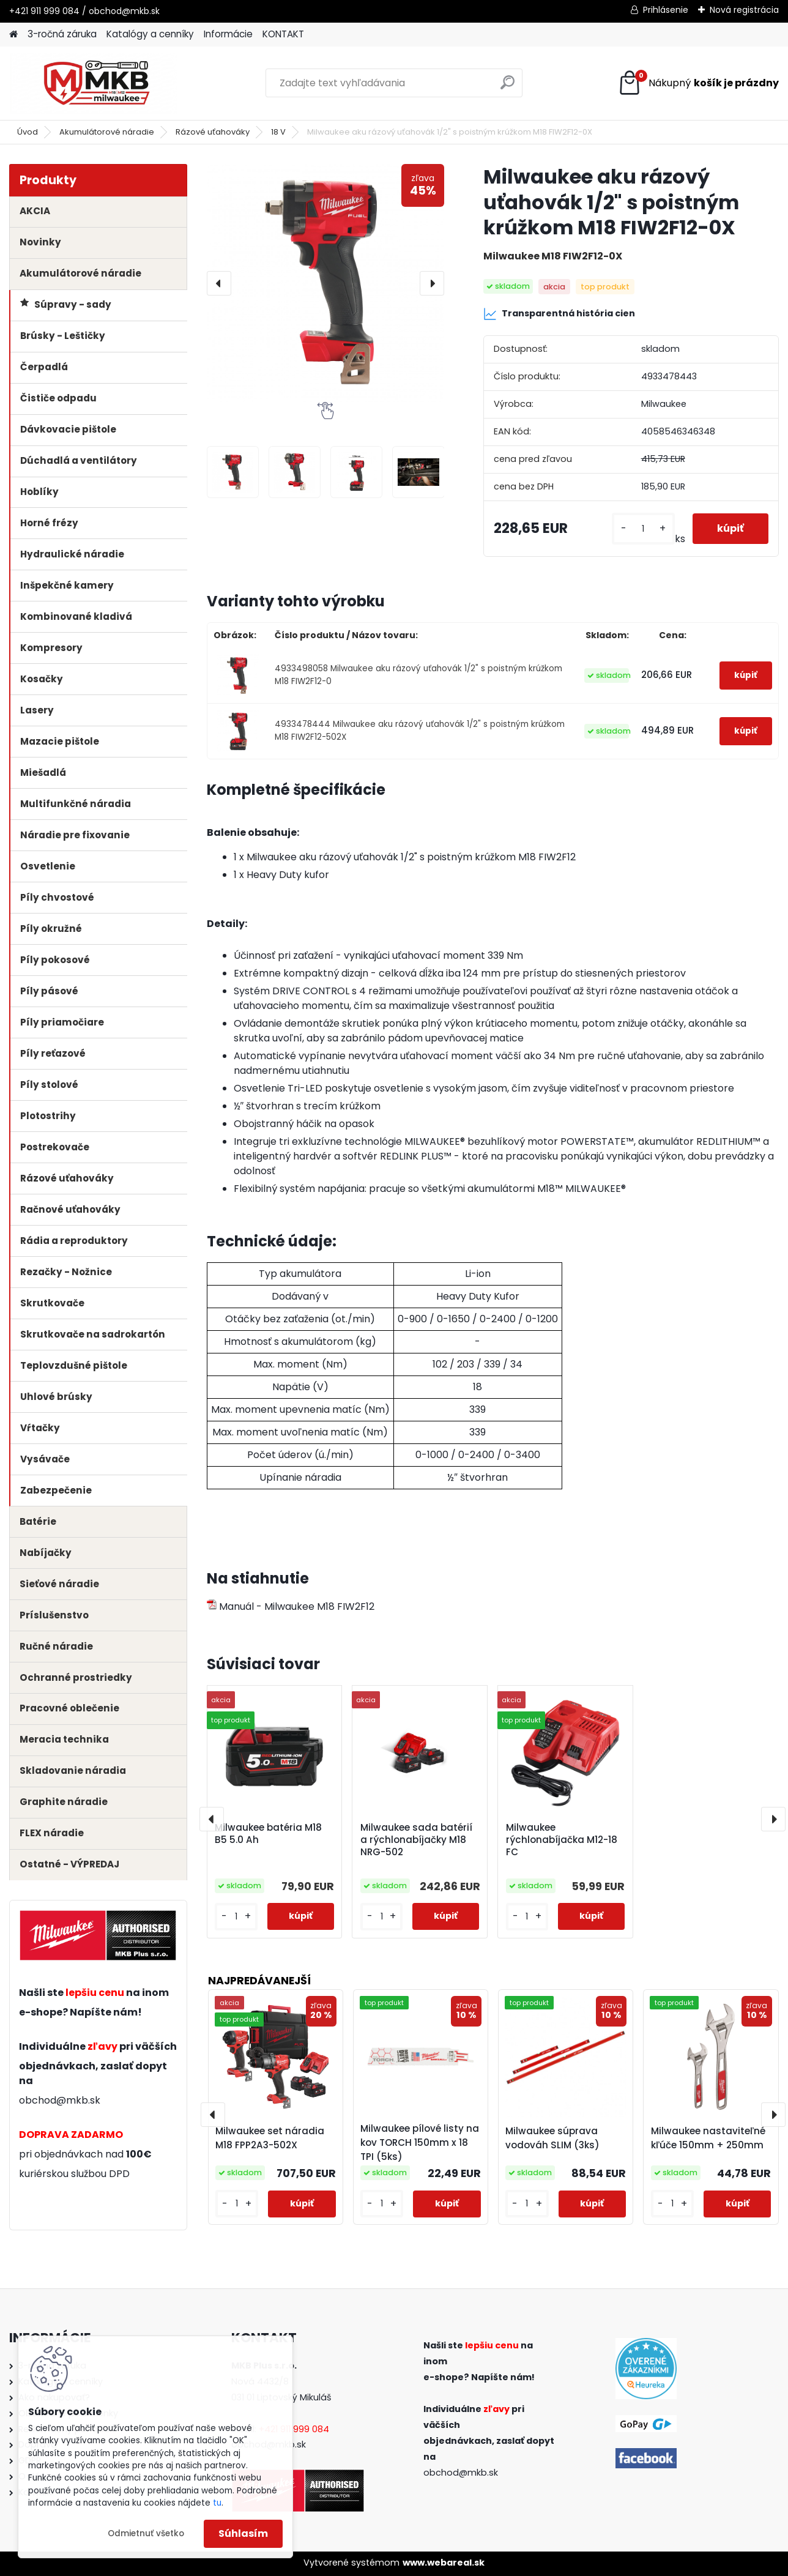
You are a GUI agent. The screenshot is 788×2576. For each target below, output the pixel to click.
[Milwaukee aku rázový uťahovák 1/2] (233, 472)
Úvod (27, 132)
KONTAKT (283, 34)
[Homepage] (13, 35)
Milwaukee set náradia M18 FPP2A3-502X (269, 2137)
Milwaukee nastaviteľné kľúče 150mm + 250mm (708, 2137)
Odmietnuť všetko (146, 2533)
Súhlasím (243, 2533)
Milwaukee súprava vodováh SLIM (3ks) (552, 2137)
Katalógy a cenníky (150, 34)
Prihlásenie (665, 10)
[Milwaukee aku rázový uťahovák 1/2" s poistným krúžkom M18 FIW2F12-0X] (326, 283)
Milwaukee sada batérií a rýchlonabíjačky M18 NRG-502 (416, 1840)
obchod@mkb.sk (59, 2100)
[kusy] (643, 529)
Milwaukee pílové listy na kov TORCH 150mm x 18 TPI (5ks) (419, 2142)
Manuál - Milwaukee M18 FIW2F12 (290, 1606)
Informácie (228, 34)
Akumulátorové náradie (106, 132)
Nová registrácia (744, 10)
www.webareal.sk (444, 2562)
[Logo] (93, 83)
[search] (507, 87)
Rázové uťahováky (213, 132)
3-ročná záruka (62, 34)
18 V (278, 132)
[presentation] (219, 283)
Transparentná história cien (559, 314)
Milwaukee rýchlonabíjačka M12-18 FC (561, 1840)
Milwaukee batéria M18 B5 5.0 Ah (268, 1834)
